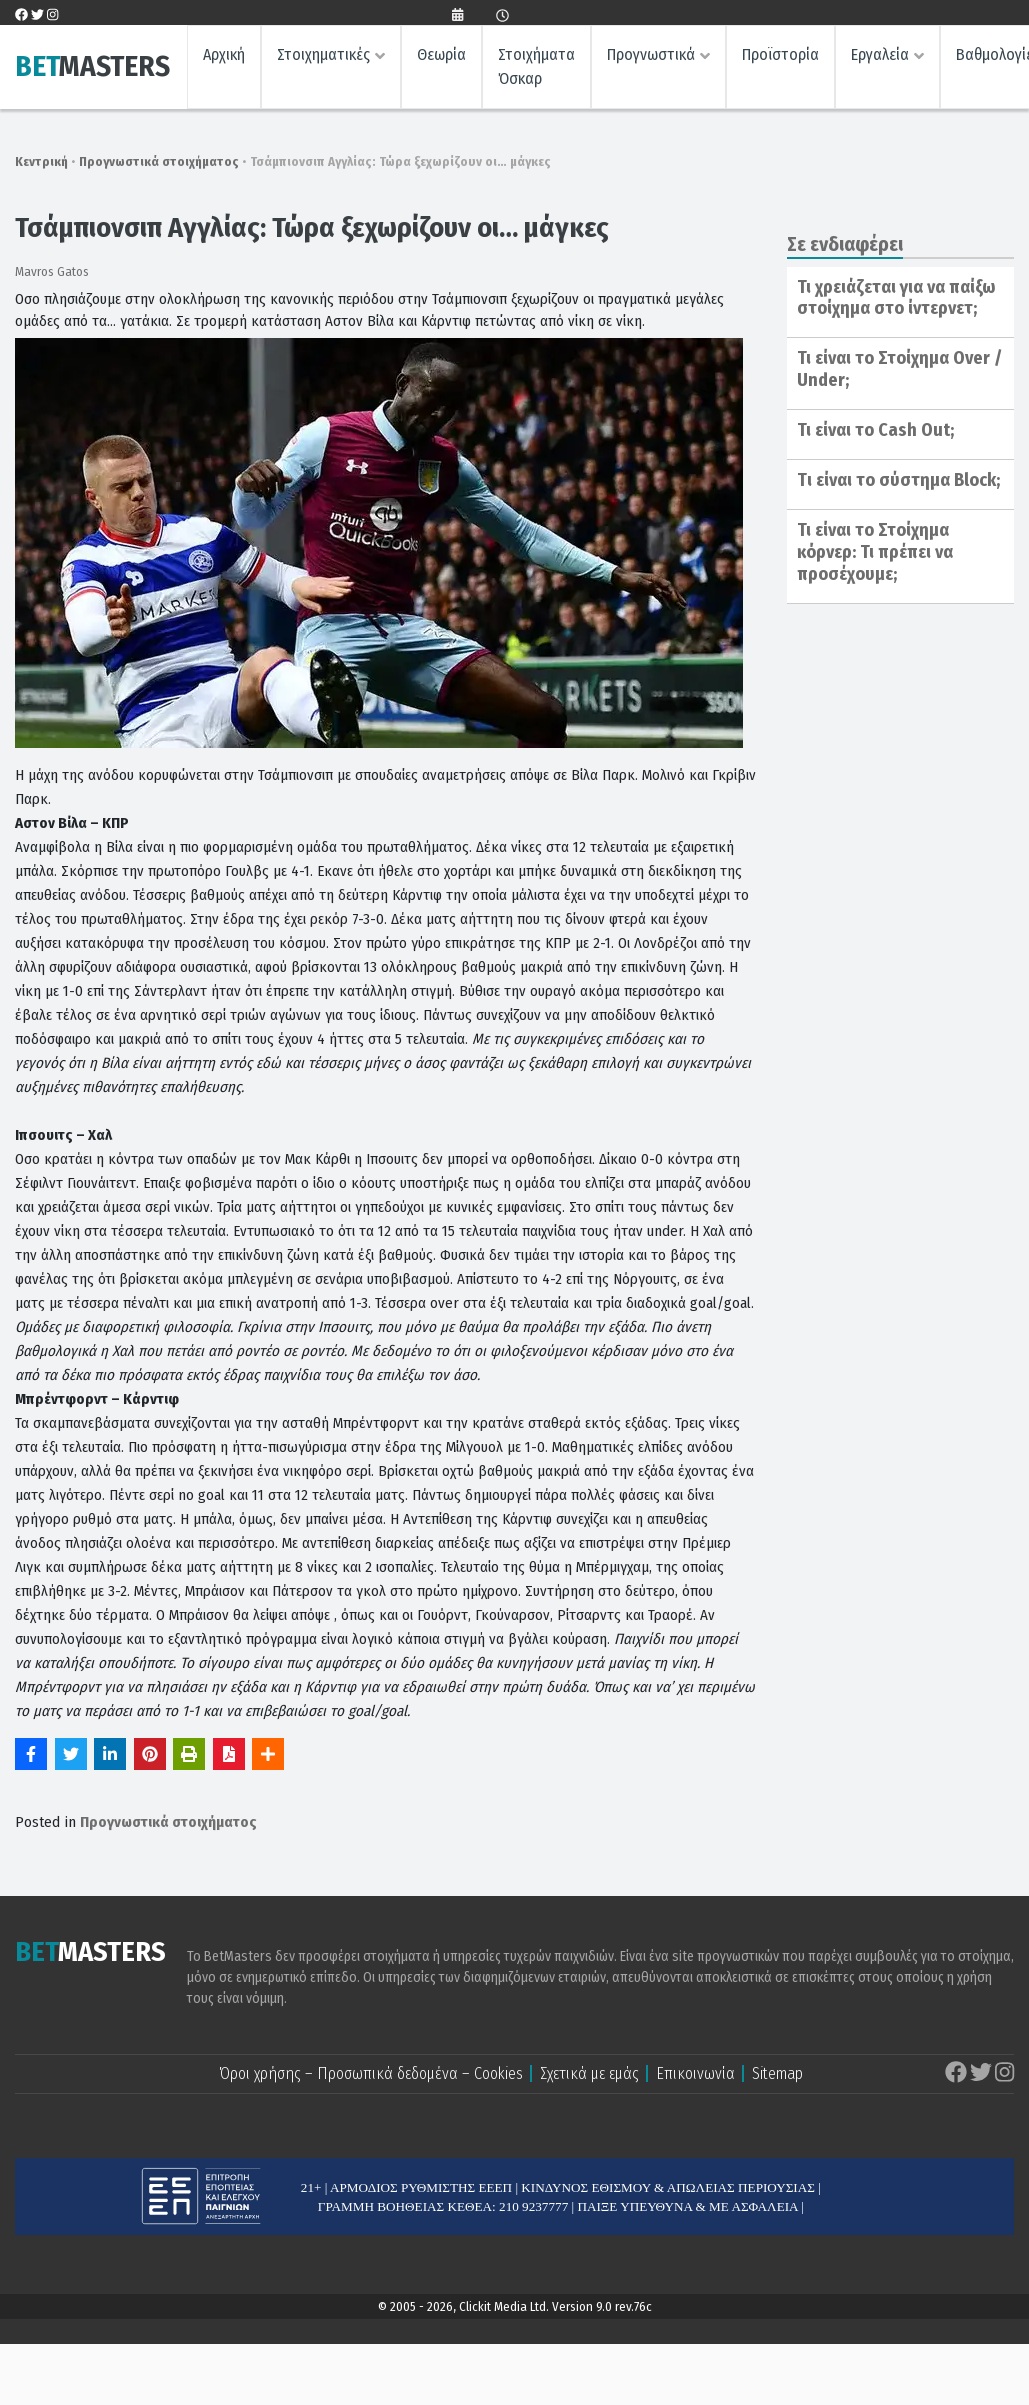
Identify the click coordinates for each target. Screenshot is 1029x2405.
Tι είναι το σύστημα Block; (898, 480)
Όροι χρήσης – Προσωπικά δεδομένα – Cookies (371, 2073)
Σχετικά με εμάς (589, 2073)
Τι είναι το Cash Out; (875, 430)
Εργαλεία (880, 55)
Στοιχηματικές (323, 55)
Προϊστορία (780, 55)
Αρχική (224, 55)
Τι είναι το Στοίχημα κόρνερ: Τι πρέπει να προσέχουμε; (875, 551)
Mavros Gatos (52, 271)
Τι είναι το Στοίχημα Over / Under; (899, 369)
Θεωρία (441, 55)
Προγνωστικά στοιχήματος (159, 161)
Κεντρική (41, 161)
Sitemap (777, 2073)
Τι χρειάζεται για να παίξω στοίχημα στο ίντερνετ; (896, 298)
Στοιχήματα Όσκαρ (536, 67)
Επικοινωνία (695, 2073)
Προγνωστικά (651, 55)
